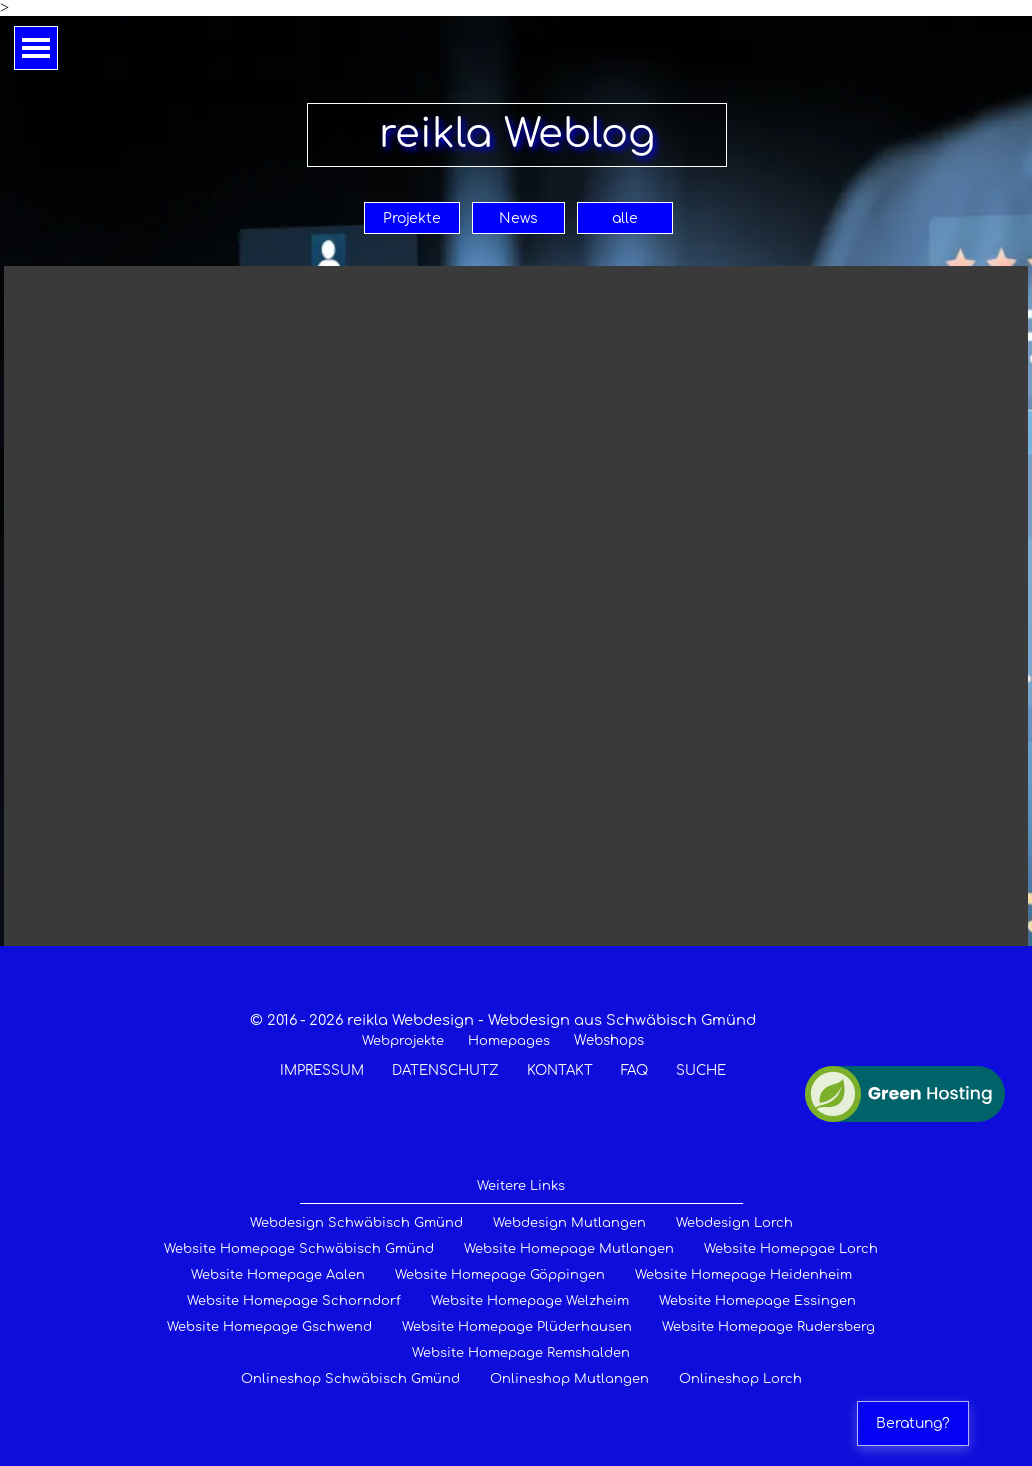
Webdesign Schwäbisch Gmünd (356, 1223)
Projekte (412, 218)
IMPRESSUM (322, 1070)
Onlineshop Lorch (740, 1379)
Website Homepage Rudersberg (768, 1327)
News (518, 218)
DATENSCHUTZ (445, 1070)
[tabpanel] (503, 1045)
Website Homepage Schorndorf (294, 1301)
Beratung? (913, 1423)
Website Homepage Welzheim (530, 1301)
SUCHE (701, 1070)
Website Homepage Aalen (278, 1275)
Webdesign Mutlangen (569, 1223)
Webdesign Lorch (734, 1223)
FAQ (634, 1070)
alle (625, 218)
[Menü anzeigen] (36, 48)
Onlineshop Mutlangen (569, 1379)
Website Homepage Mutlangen (569, 1249)
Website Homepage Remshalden (521, 1353)
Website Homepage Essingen (757, 1301)
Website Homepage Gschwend (269, 1327)
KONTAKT (560, 1070)
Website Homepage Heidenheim (743, 1275)
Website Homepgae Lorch (791, 1249)
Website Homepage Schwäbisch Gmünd (299, 1249)
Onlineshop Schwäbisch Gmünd (350, 1379)
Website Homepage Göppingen (500, 1275)
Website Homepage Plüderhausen (517, 1327)
